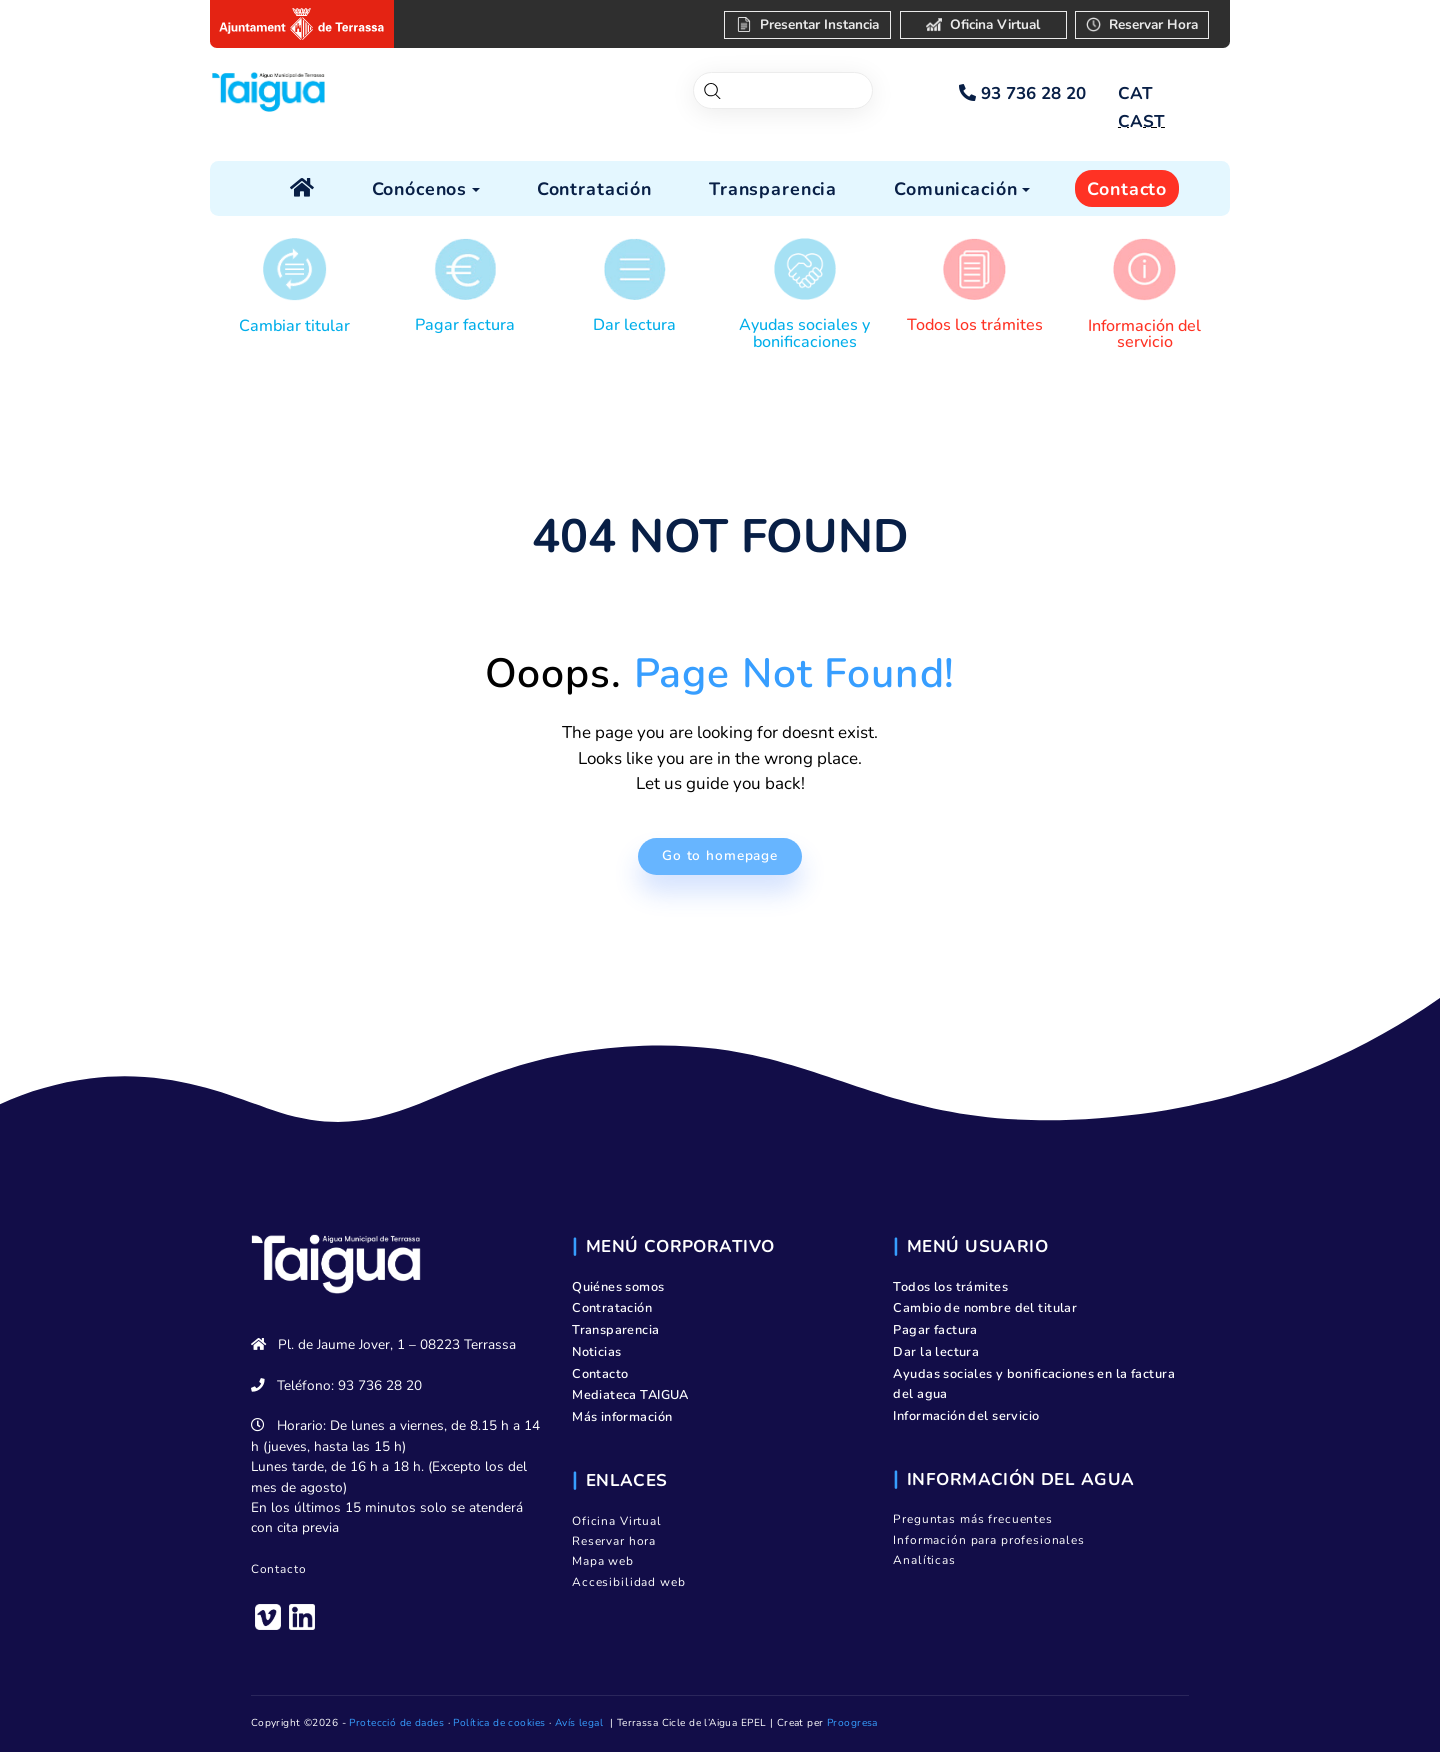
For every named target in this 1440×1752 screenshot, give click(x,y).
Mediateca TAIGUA (630, 1395)
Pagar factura (465, 325)
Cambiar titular (294, 326)
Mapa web (603, 1561)
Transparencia (616, 1330)
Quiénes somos (618, 1287)
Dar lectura (634, 325)
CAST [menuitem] (1141, 121)
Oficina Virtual (617, 1521)
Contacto (279, 1569)
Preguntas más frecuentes (972, 1519)
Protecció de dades (396, 1723)
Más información (622, 1417)
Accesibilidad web (628, 1582)
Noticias (596, 1352)
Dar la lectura (936, 1352)
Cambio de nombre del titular (985, 1308)
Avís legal (579, 1723)
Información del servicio (1144, 334)
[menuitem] (1135, 94)
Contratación (612, 1308)
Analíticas (924, 1560)
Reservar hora (614, 1541)
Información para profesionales (989, 1540)
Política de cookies (499, 1723)
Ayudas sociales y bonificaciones (804, 333)
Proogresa (852, 1723)
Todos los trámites (975, 325)
